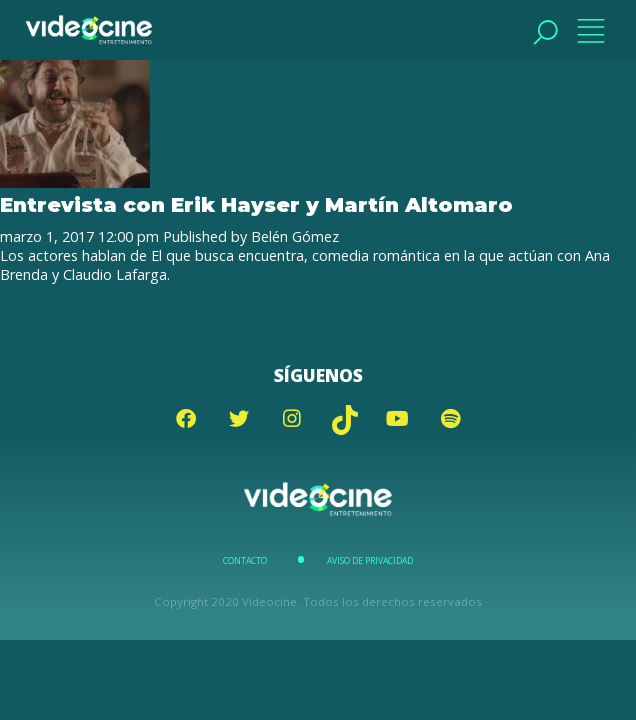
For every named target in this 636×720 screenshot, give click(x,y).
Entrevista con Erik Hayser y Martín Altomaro (256, 204)
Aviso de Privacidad (370, 561)
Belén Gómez (295, 236)
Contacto (245, 561)
